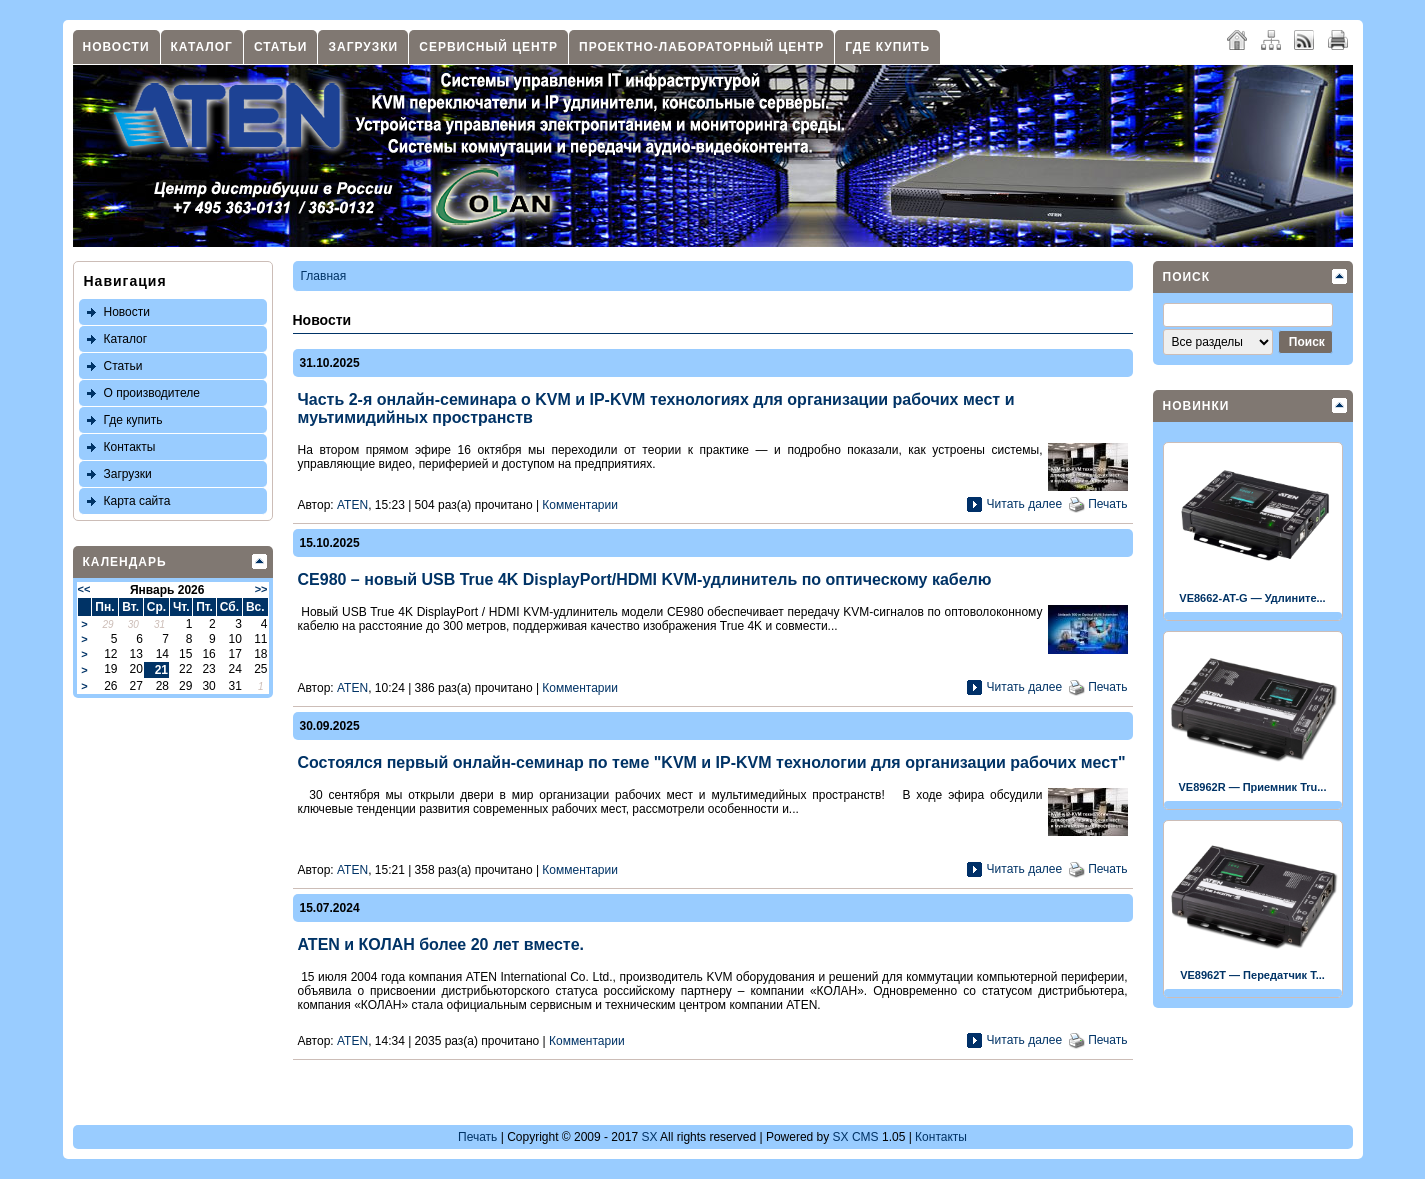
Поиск (1187, 277)
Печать (1107, 504)
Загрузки (363, 47)
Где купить (887, 47)
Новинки (1196, 406)
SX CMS (856, 1137)
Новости (116, 47)
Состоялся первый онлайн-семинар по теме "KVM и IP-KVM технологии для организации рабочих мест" (712, 762)
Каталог (202, 47)
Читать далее (1025, 504)
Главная (324, 276)
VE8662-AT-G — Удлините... (1252, 598)
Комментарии (580, 505)
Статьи (281, 47)
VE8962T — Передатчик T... (1252, 975)
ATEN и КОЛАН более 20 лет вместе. (441, 944)
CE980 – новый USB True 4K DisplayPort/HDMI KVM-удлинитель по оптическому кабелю (645, 579)
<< (84, 589)
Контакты (130, 447)
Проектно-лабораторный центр (701, 47)
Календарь (125, 562)
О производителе (152, 393)
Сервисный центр (488, 47)
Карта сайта (137, 501)
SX (649, 1137)
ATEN (352, 505)
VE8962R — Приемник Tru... (1253, 787)
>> (261, 589)
